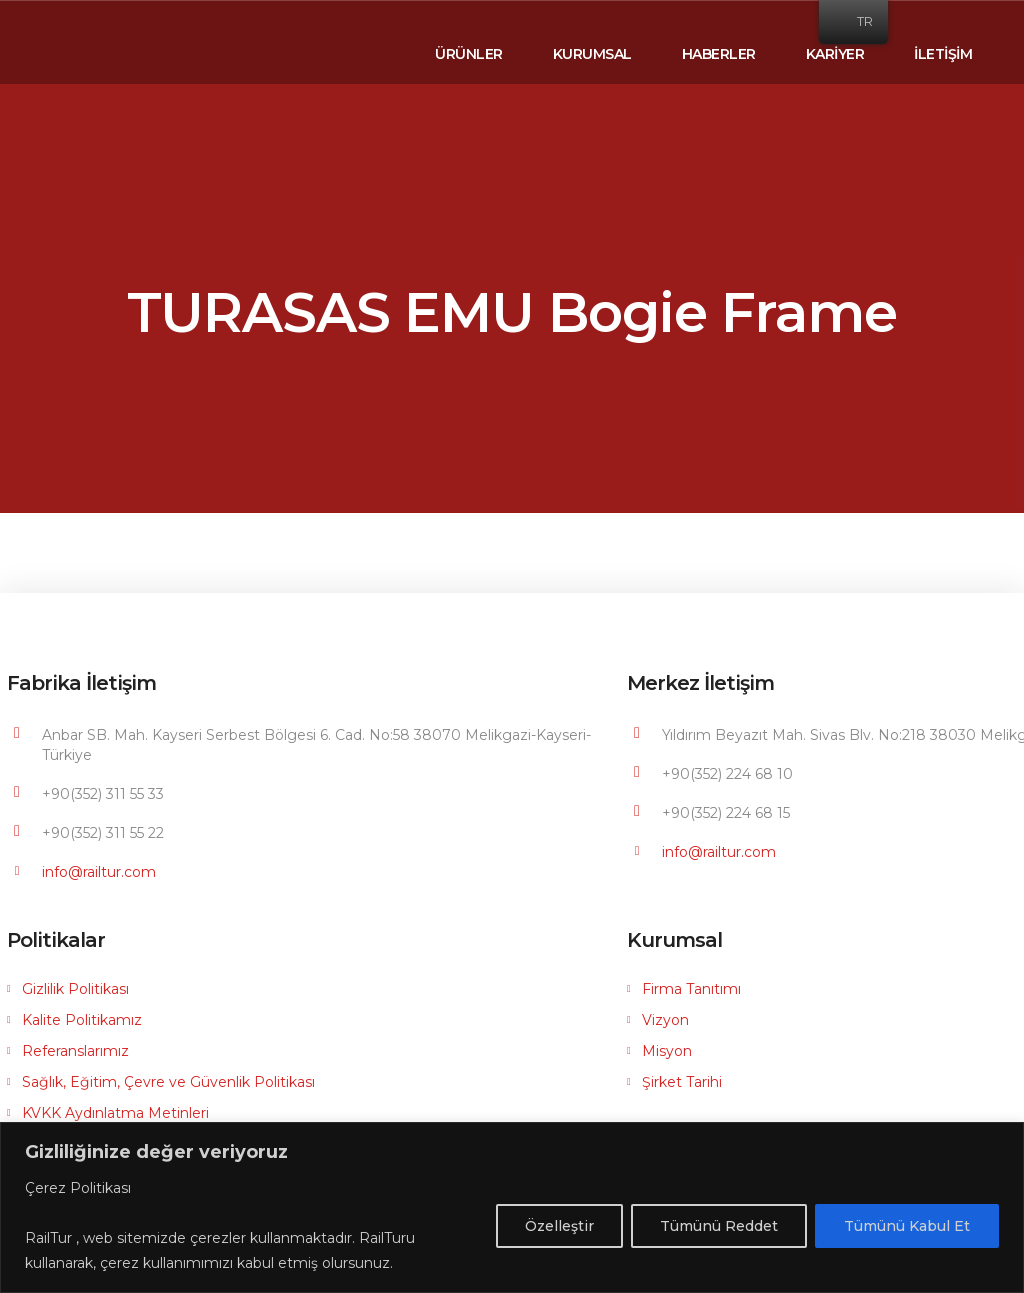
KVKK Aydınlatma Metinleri (115, 1113)
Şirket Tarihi (682, 1082)
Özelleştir (559, 1226)
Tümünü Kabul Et (907, 1226)
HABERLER (719, 54)
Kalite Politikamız (82, 1020)
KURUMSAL (592, 54)
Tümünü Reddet (719, 1226)
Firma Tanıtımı (691, 989)
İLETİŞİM (943, 54)
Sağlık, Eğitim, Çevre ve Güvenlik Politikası (168, 1082)
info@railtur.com (99, 872)
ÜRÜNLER (469, 54)
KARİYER (835, 54)
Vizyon (665, 1020)
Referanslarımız (75, 1051)
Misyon (667, 1051)
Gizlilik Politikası (75, 989)
